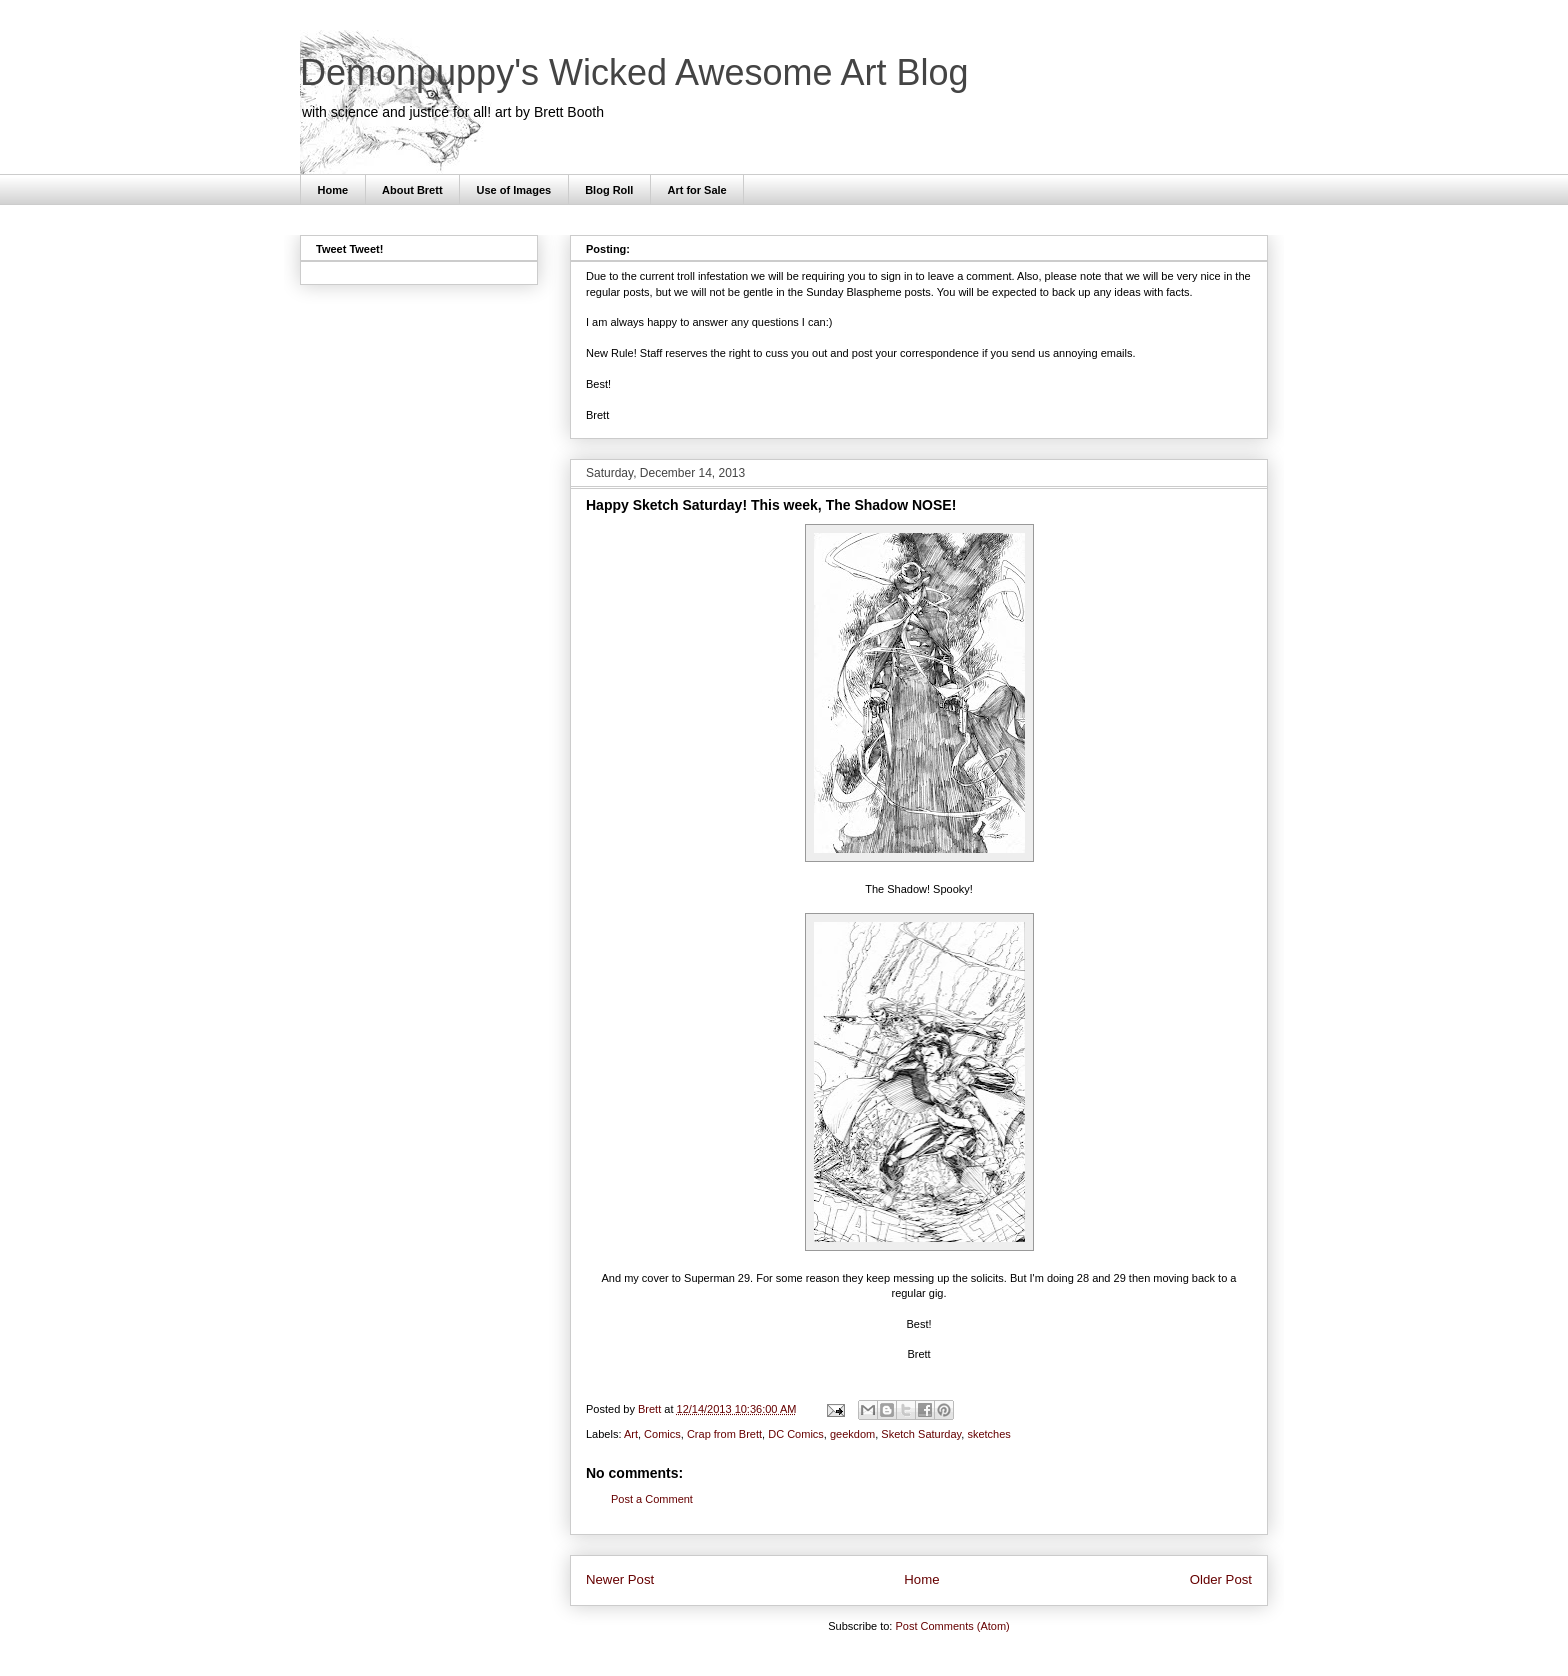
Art (631, 1434)
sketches (988, 1434)
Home (333, 190)
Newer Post (620, 1579)
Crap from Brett (724, 1434)
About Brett (412, 190)
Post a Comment (652, 1499)
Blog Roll (609, 190)
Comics (662, 1434)
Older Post (1221, 1579)
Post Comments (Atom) (952, 1626)
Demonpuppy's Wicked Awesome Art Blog (634, 72)
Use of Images (514, 190)
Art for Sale (696, 190)
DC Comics (796, 1434)
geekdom (852, 1434)
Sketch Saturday (921, 1434)
